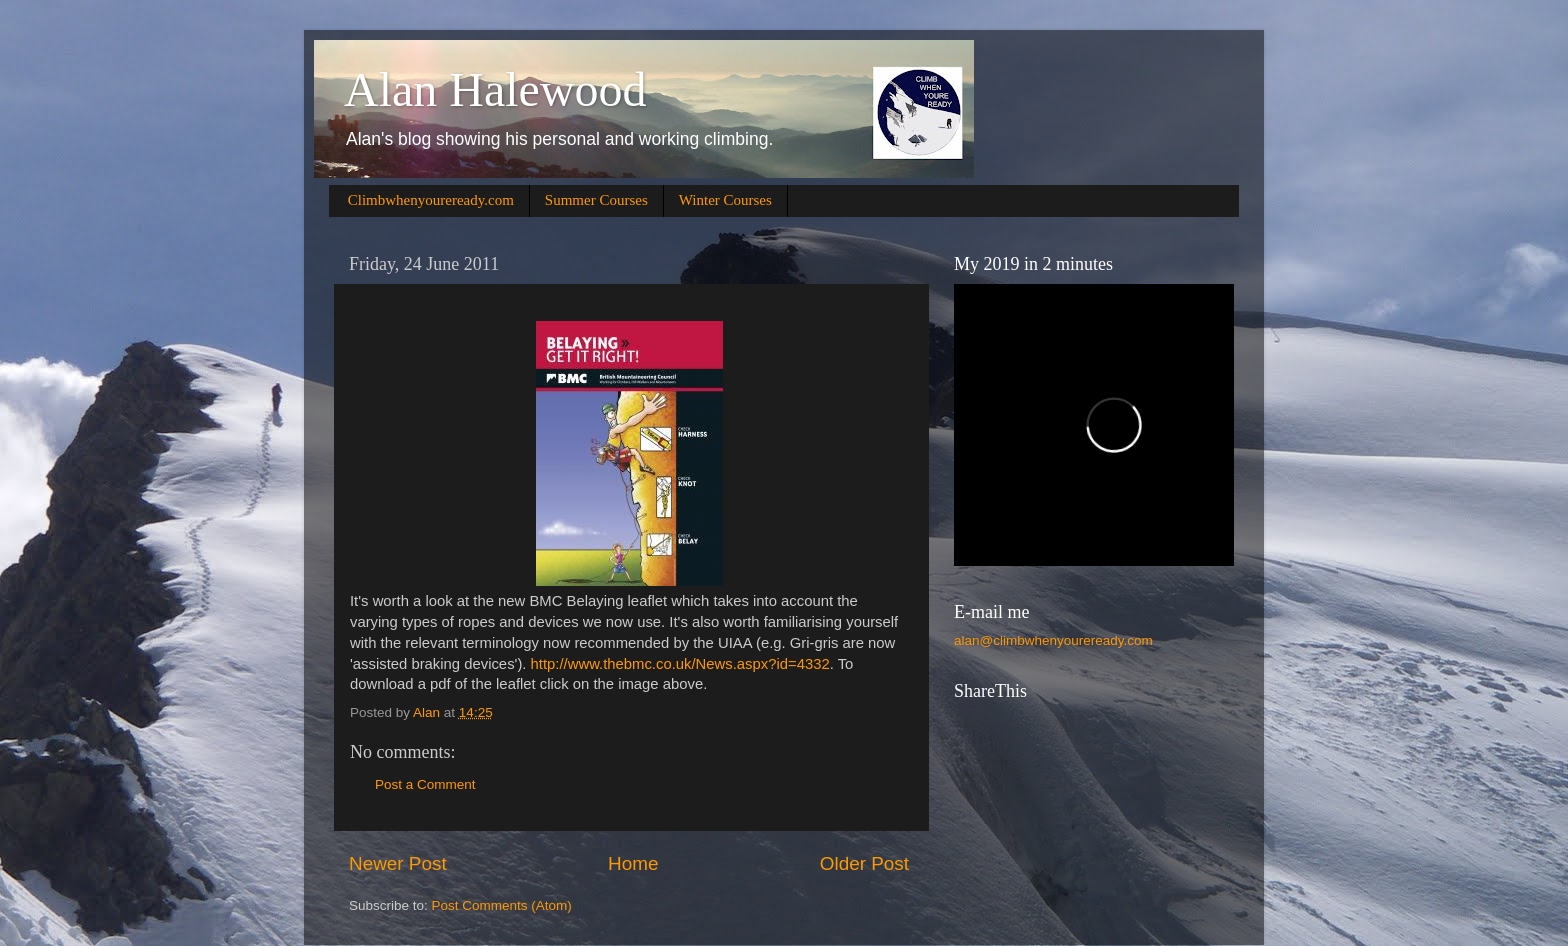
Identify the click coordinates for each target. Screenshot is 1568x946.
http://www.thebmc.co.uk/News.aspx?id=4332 (680, 664)
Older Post (864, 863)
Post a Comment (425, 784)
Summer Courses (596, 200)
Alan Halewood (495, 89)
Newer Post (398, 863)
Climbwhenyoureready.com (431, 200)
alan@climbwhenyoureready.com (1053, 640)
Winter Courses (725, 200)
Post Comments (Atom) (502, 905)
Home (633, 863)
